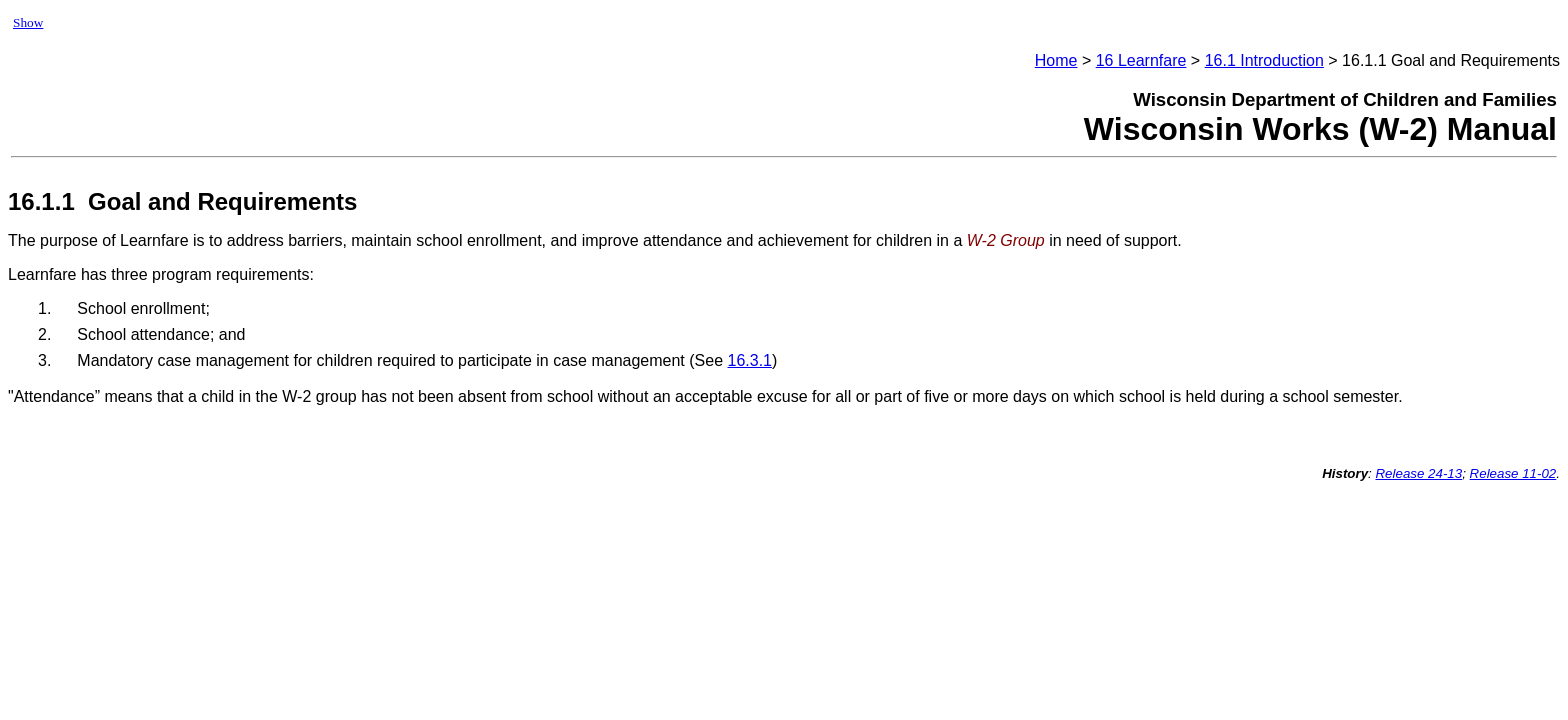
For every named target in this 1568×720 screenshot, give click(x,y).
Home (1056, 60)
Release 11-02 (1513, 473)
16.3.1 (749, 360)
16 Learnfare (1141, 60)
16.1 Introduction (1264, 60)
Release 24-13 (1418, 473)
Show (28, 22)
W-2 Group (1006, 240)
